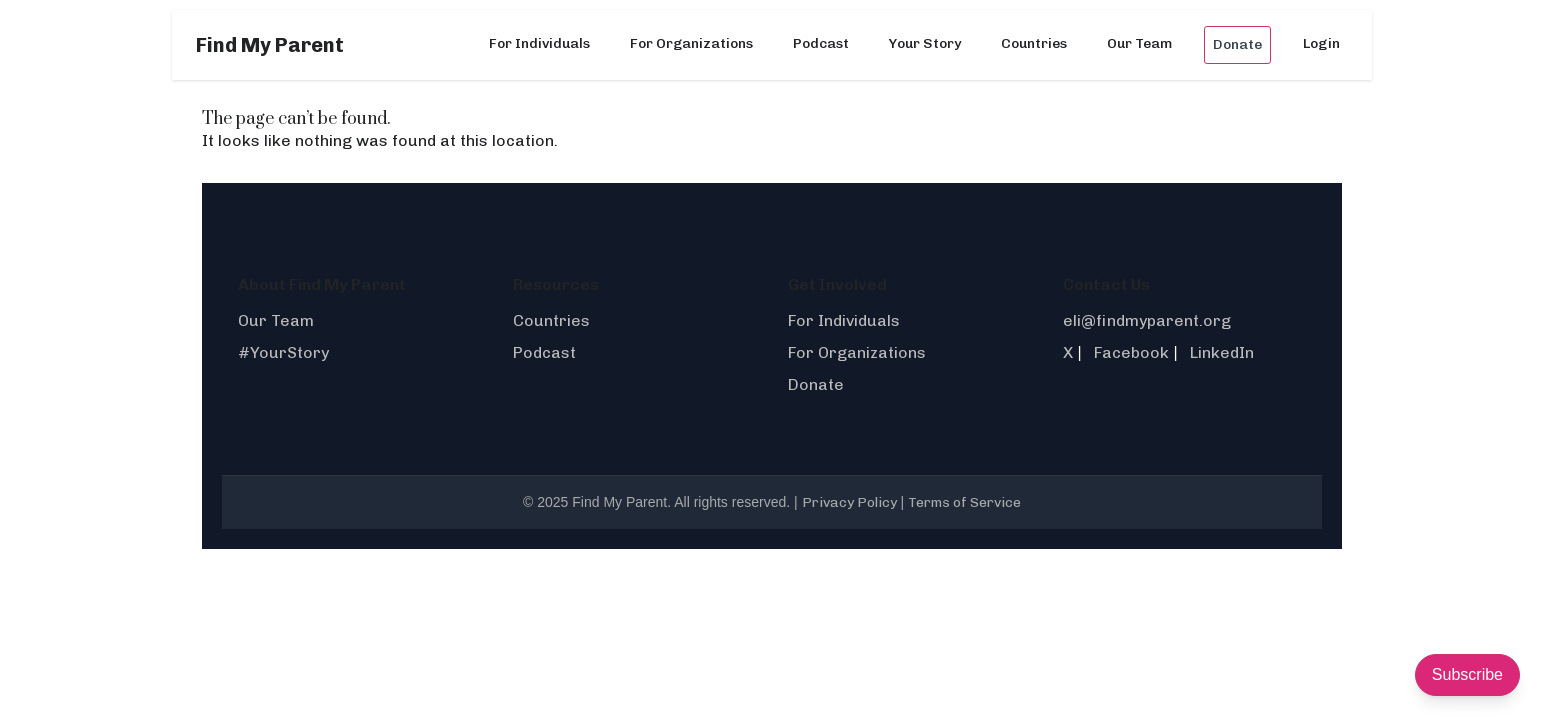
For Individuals (539, 43)
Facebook (1131, 352)
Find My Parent (270, 45)
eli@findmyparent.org (1147, 320)
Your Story (925, 43)
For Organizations (691, 43)
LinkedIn (1222, 352)
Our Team (1139, 43)
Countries (1034, 43)
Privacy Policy (849, 502)
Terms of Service (964, 502)
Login (1321, 43)
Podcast (821, 43)
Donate (1237, 44)
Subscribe (1467, 674)
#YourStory (283, 352)
